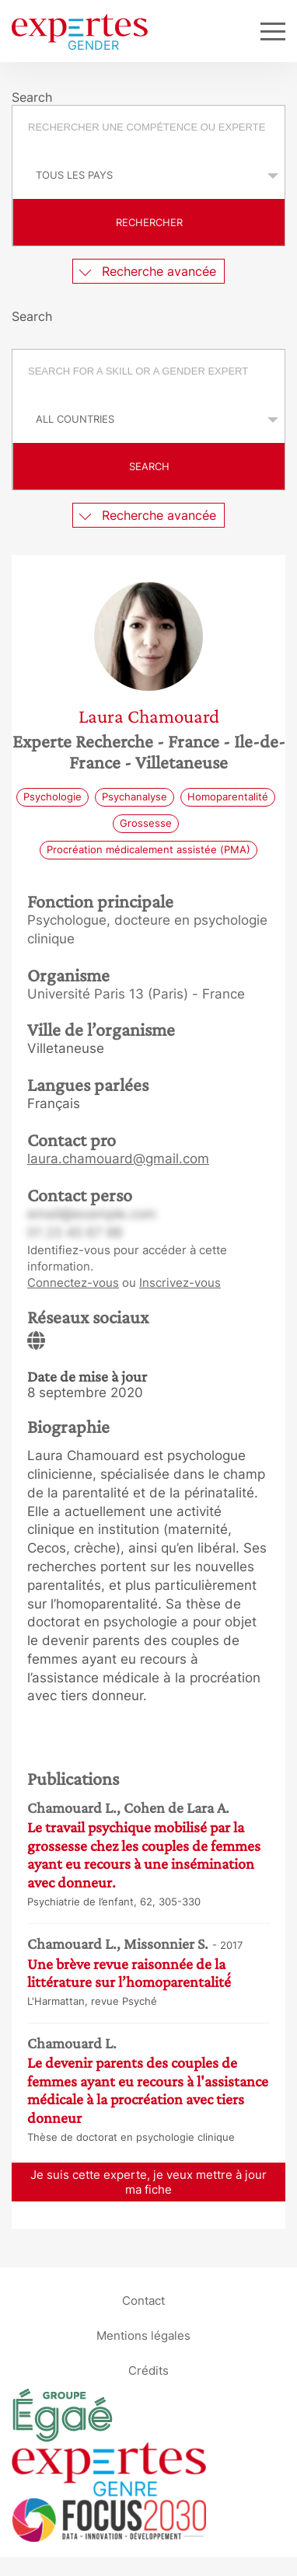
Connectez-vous (73, 1282)
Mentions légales (143, 2335)
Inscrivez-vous (180, 1282)
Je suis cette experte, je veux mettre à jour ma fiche (148, 2182)
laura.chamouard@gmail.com (118, 1158)
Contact (143, 2300)
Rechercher (149, 222)
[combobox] (148, 129)
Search (149, 466)
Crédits (148, 2370)
